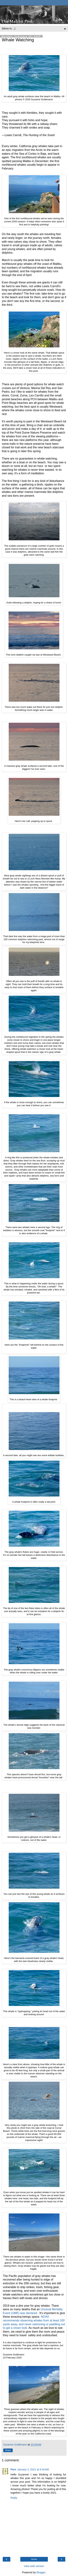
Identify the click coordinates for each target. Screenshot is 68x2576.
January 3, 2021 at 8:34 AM (33, 2469)
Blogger (40, 2572)
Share (8, 2450)
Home (34, 2559)
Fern (13, 2469)
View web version (34, 2566)
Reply (14, 2497)
